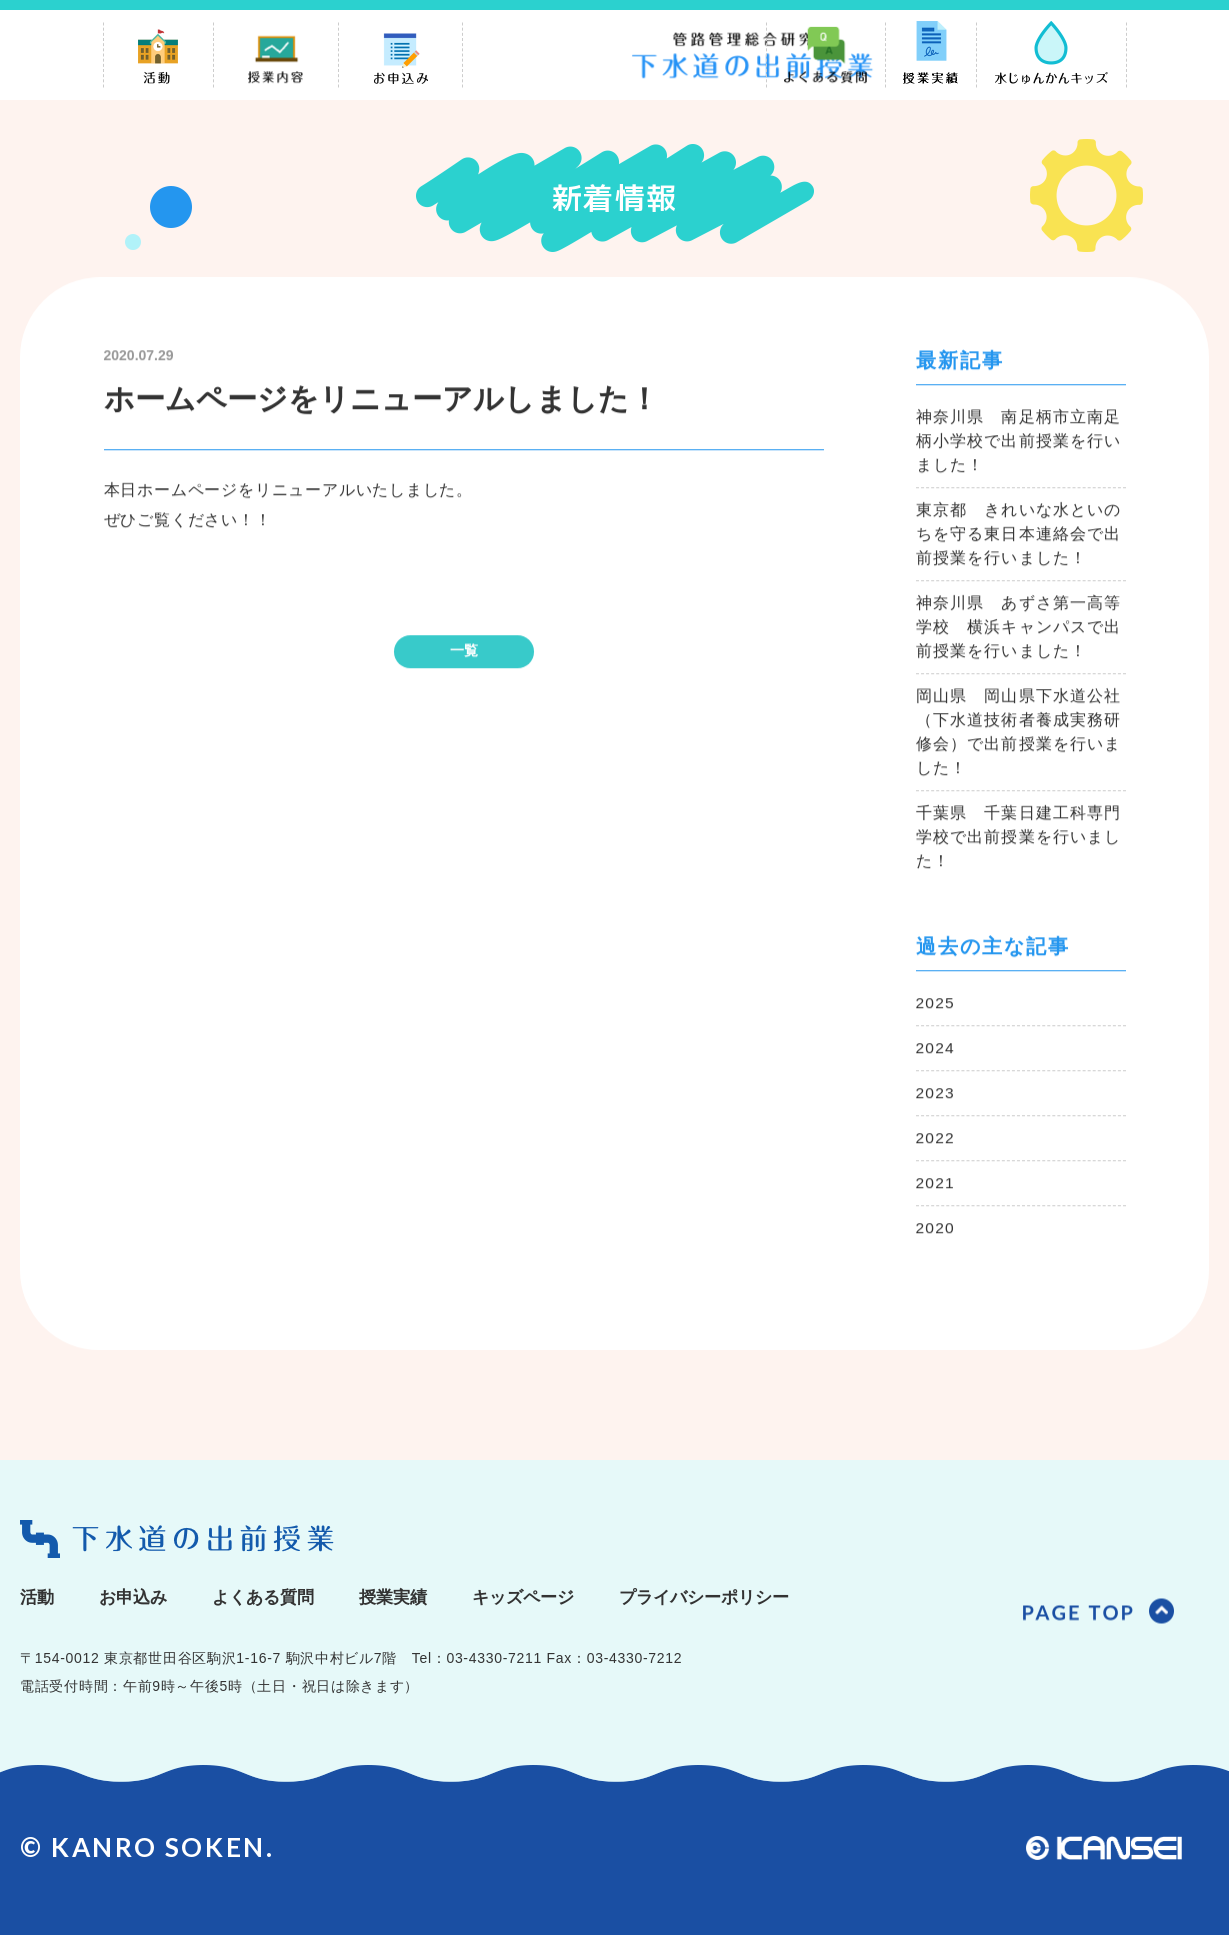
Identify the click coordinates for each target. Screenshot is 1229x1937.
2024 (936, 1050)
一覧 (464, 653)
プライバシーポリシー (731, 1599)
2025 (936, 1005)
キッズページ (542, 1599)
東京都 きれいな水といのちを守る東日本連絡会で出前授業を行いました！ (1019, 536)
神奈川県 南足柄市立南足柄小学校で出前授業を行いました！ (1019, 443)
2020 (936, 1230)
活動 (38, 1599)
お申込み (137, 1599)
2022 (936, 1140)
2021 (936, 1185)
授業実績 (407, 1599)
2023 (936, 1095)
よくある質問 (272, 1599)
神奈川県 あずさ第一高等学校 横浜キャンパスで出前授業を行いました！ (1019, 629)
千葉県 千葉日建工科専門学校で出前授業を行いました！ (1019, 839)
